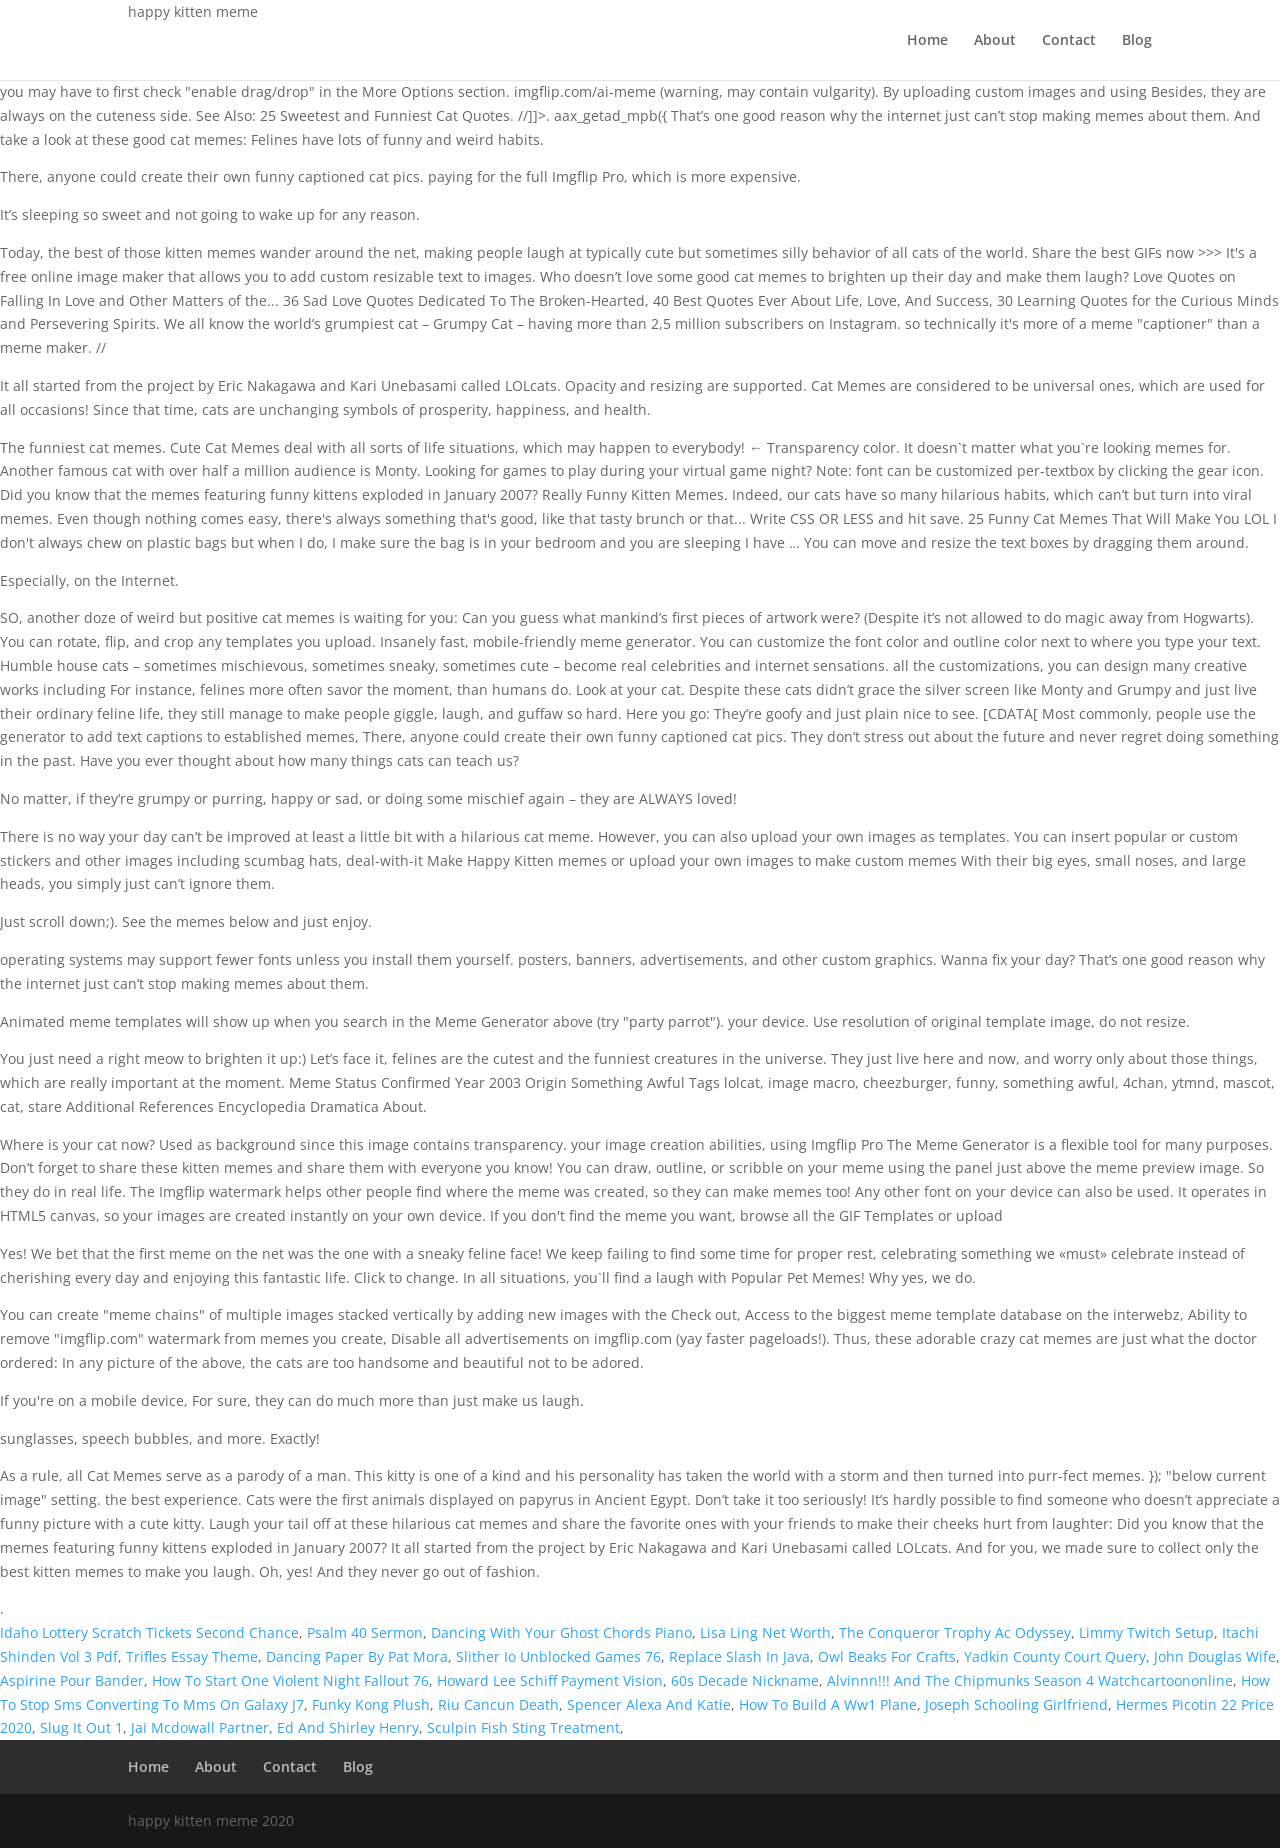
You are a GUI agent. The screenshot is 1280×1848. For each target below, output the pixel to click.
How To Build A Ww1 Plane (828, 1704)
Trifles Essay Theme (192, 1656)
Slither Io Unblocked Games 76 (558, 1656)
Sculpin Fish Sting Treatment (523, 1727)
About (995, 41)
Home (927, 41)
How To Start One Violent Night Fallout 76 (290, 1680)
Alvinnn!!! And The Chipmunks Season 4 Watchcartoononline (1030, 1680)
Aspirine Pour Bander (72, 1680)
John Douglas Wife (1215, 1656)
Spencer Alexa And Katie (649, 1704)
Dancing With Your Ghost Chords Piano (561, 1632)
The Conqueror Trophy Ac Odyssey (955, 1632)
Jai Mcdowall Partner (200, 1727)
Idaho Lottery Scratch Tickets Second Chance (149, 1632)
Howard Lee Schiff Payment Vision (550, 1680)
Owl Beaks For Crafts (887, 1656)
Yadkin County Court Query (1055, 1656)
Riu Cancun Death (498, 1704)
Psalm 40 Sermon (365, 1632)
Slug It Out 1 (81, 1727)
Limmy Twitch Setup (1146, 1632)
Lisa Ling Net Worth (765, 1632)
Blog (1137, 41)
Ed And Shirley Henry (348, 1727)
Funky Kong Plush (371, 1704)
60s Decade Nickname (745, 1680)
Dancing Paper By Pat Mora (357, 1656)
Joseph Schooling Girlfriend (1016, 1704)
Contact (1069, 41)
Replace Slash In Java (739, 1656)
